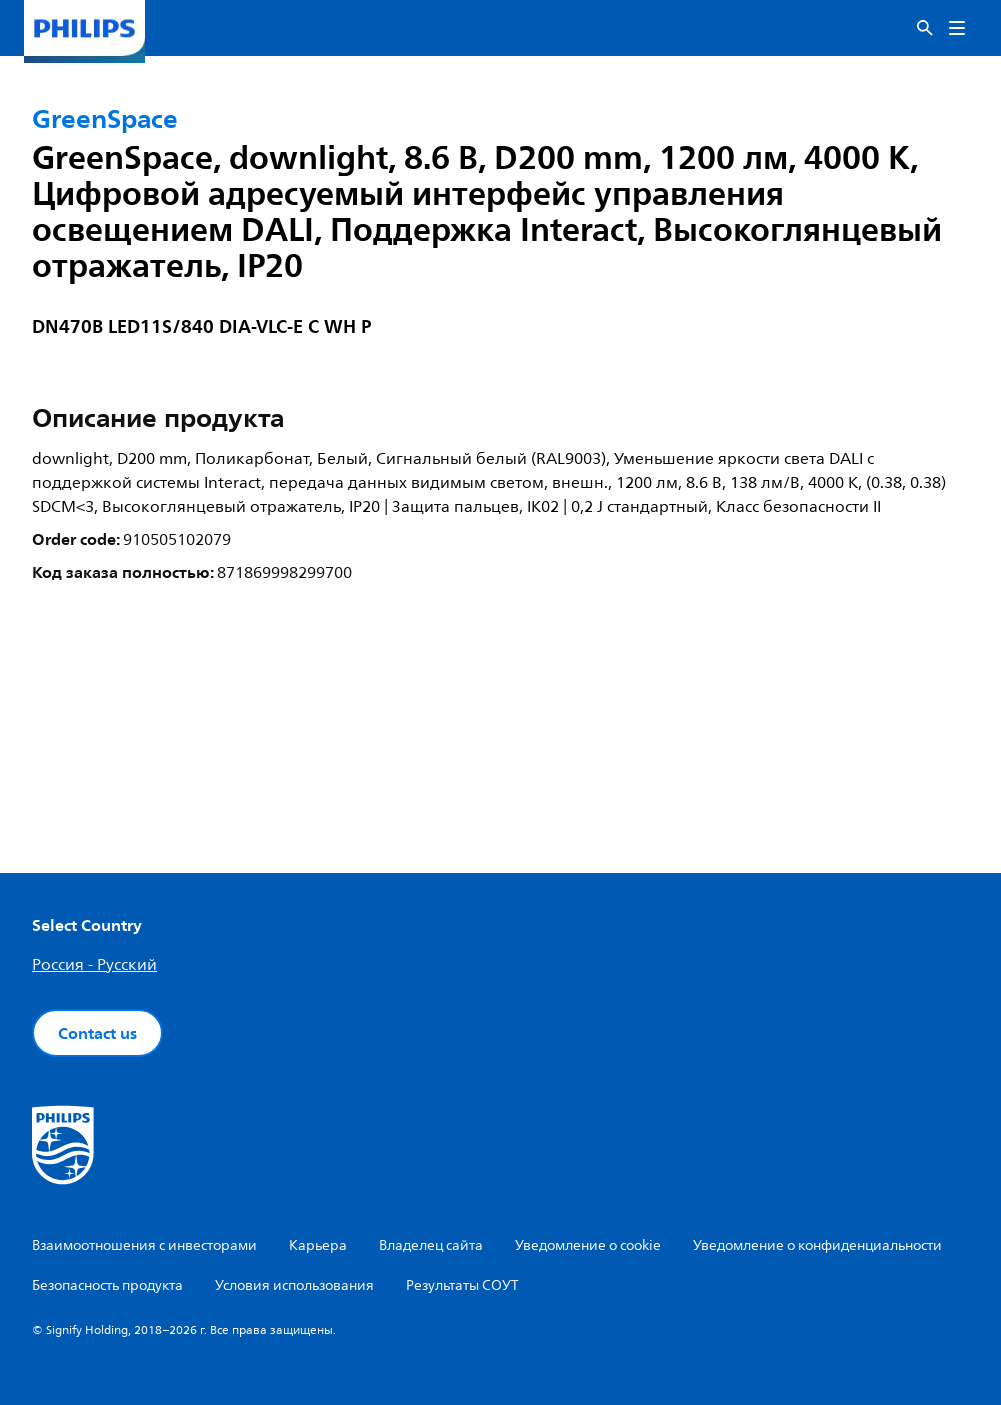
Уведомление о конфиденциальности (817, 1245)
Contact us (97, 1033)
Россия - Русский (94, 965)
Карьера (318, 1245)
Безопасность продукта (107, 1285)
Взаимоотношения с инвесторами (144, 1245)
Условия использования (294, 1285)
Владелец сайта (431, 1245)
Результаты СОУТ (462, 1285)
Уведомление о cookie (588, 1245)
